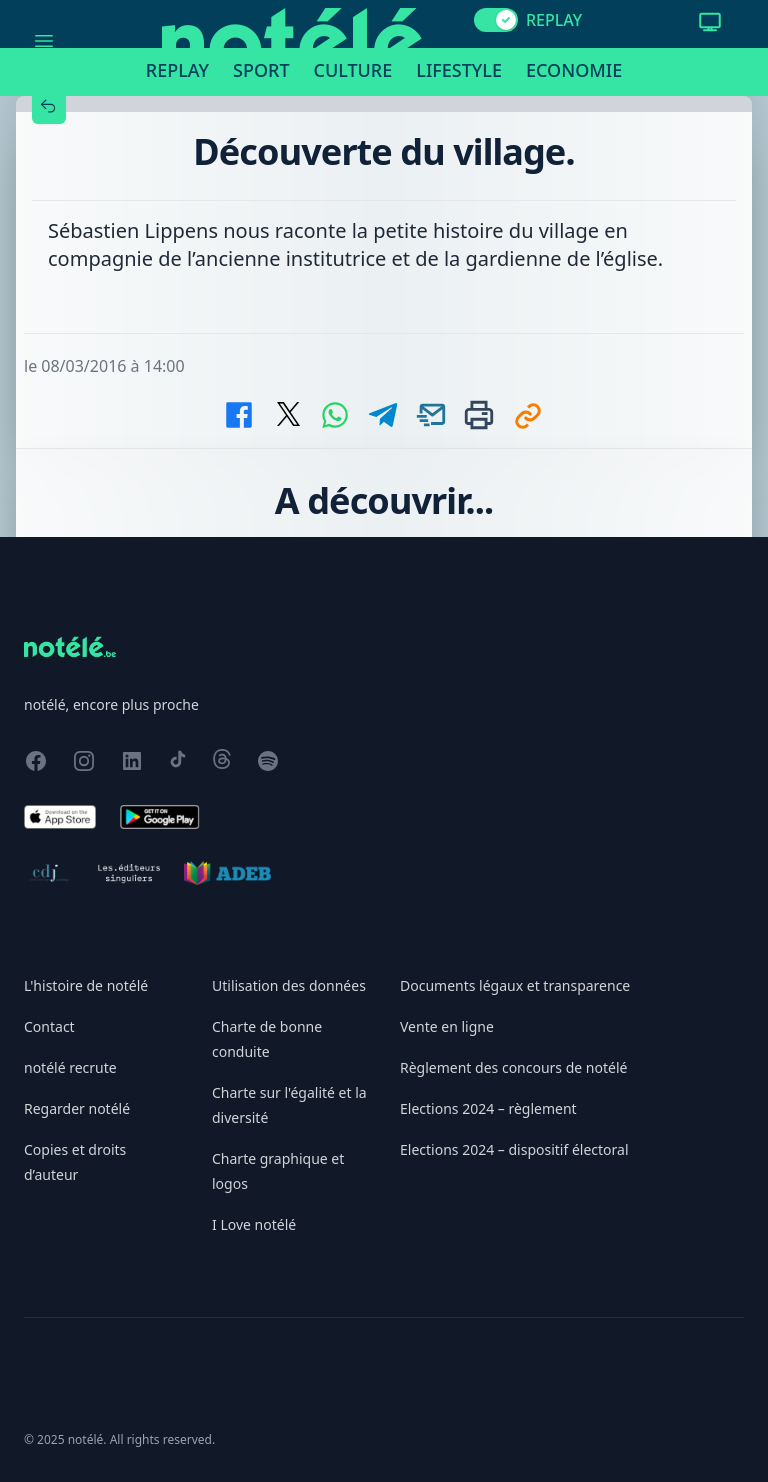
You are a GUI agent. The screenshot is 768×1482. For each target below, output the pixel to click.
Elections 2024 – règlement (488, 1108)
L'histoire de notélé (86, 985)
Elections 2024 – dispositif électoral (514, 1149)
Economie (574, 70)
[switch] (496, 20)
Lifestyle (459, 70)
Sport (261, 70)
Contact (49, 1026)
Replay (177, 70)
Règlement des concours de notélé (513, 1067)
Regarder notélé (77, 1108)
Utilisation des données (289, 985)
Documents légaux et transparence (515, 985)
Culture (353, 70)
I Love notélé (254, 1224)
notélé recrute (70, 1067)
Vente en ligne (447, 1026)
